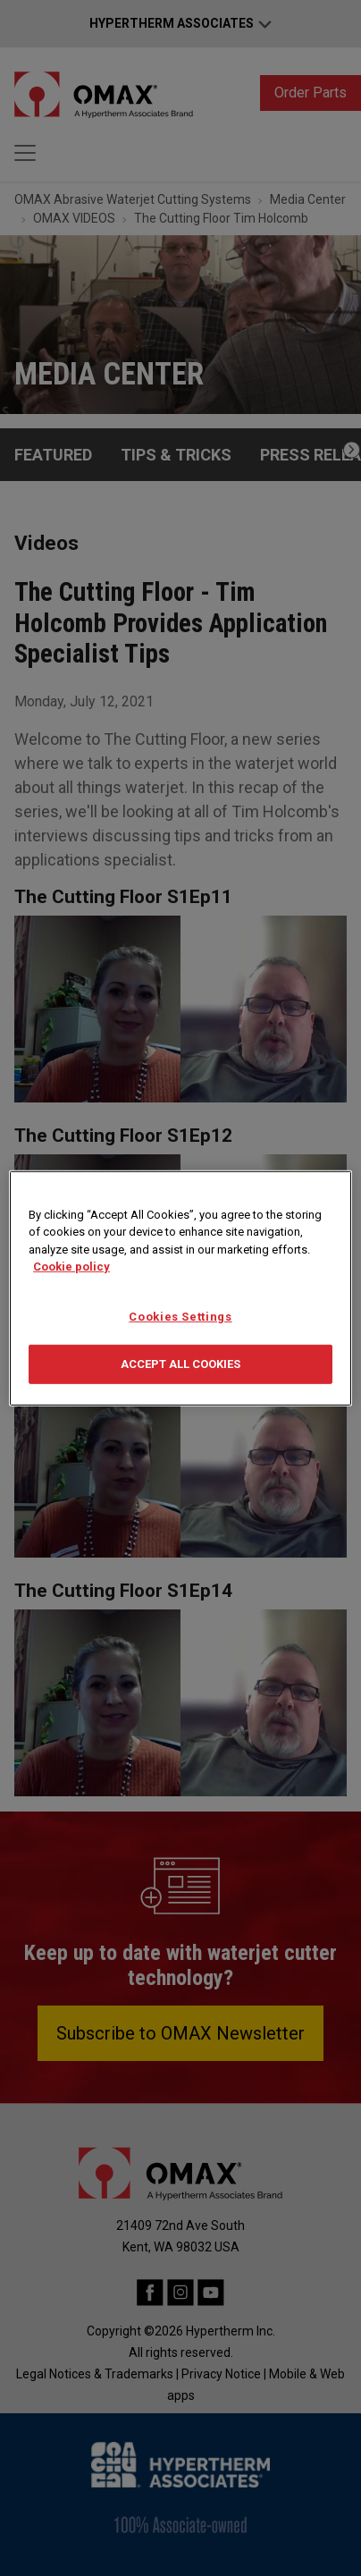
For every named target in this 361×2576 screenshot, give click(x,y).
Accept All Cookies (180, 1364)
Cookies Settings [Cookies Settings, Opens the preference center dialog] (180, 1315)
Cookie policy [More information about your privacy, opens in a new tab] (71, 1266)
